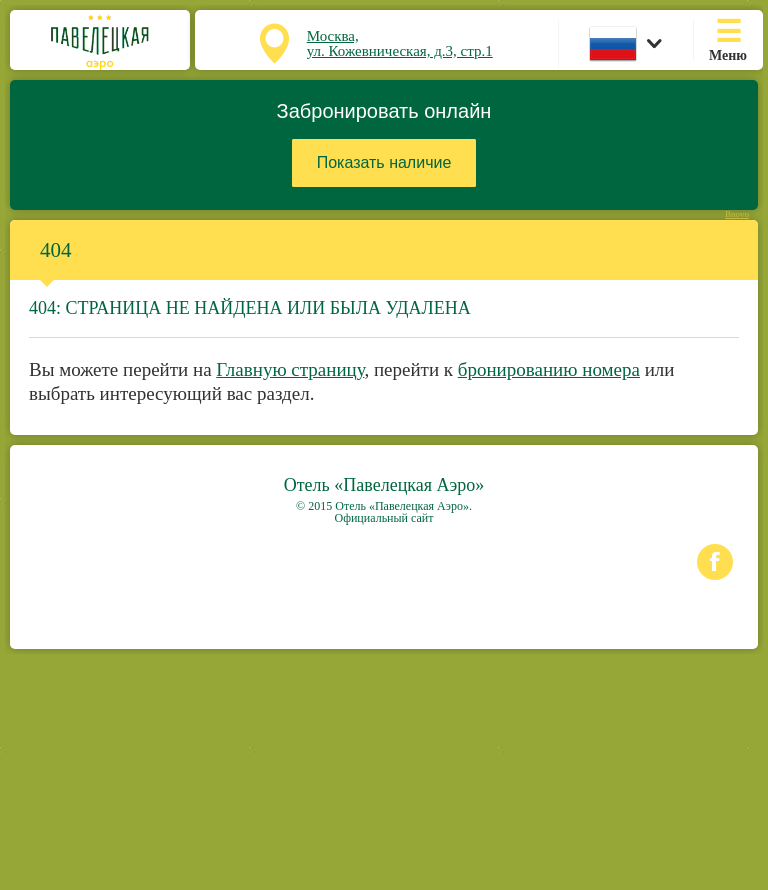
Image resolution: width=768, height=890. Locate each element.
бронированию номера (549, 369)
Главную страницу (290, 369)
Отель (384, 485)
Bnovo (737, 214)
